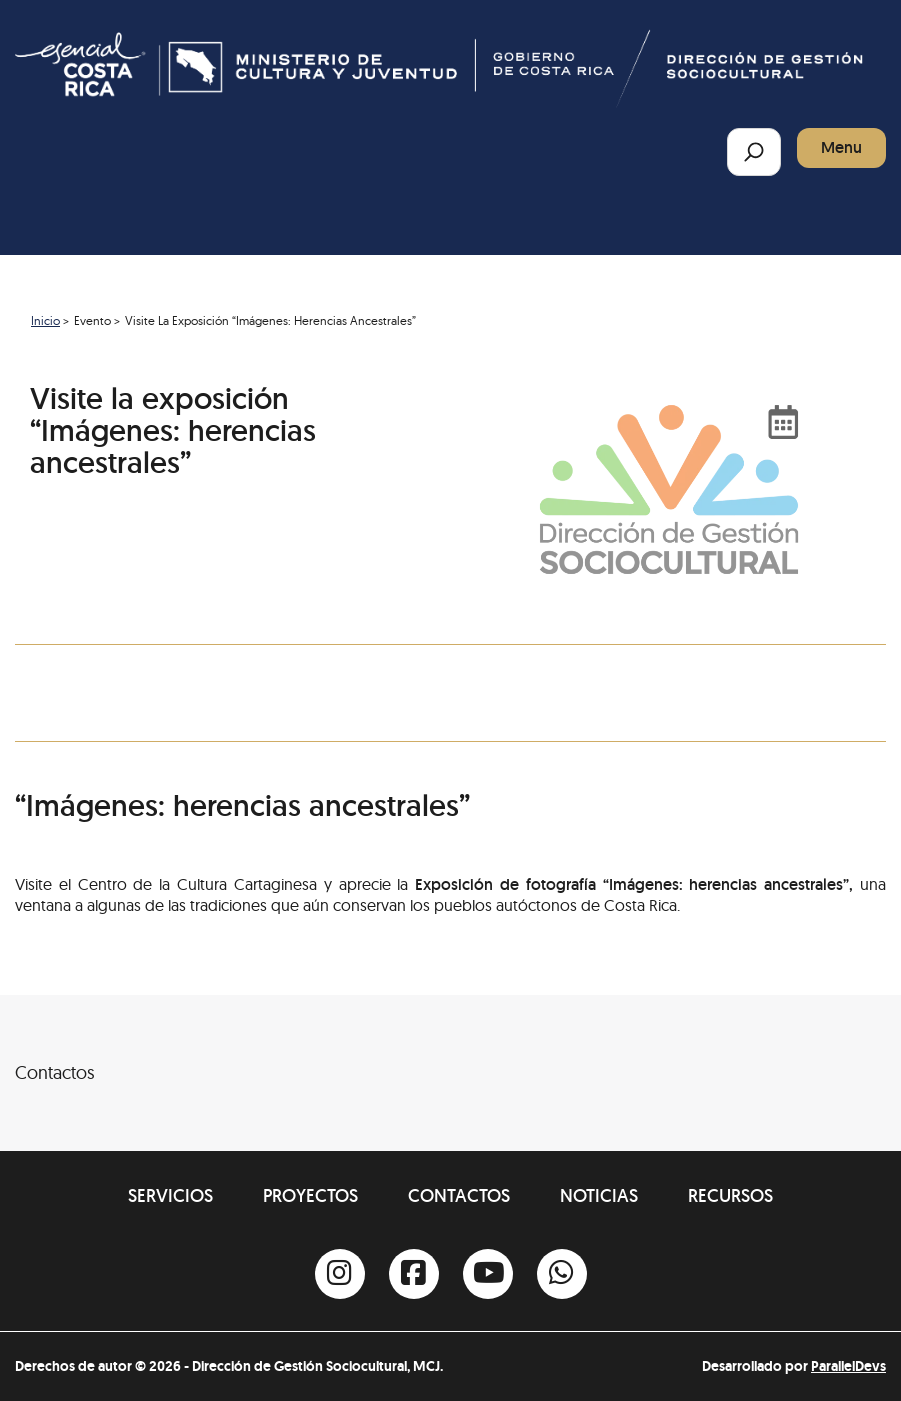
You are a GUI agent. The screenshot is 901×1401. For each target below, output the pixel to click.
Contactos (459, 1195)
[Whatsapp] (562, 1274)
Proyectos (310, 1195)
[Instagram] (340, 1274)
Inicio (45, 320)
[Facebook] (414, 1274)
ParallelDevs (848, 1366)
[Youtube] (488, 1274)
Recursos (730, 1195)
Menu (841, 147)
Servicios (170, 1195)
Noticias (599, 1195)
